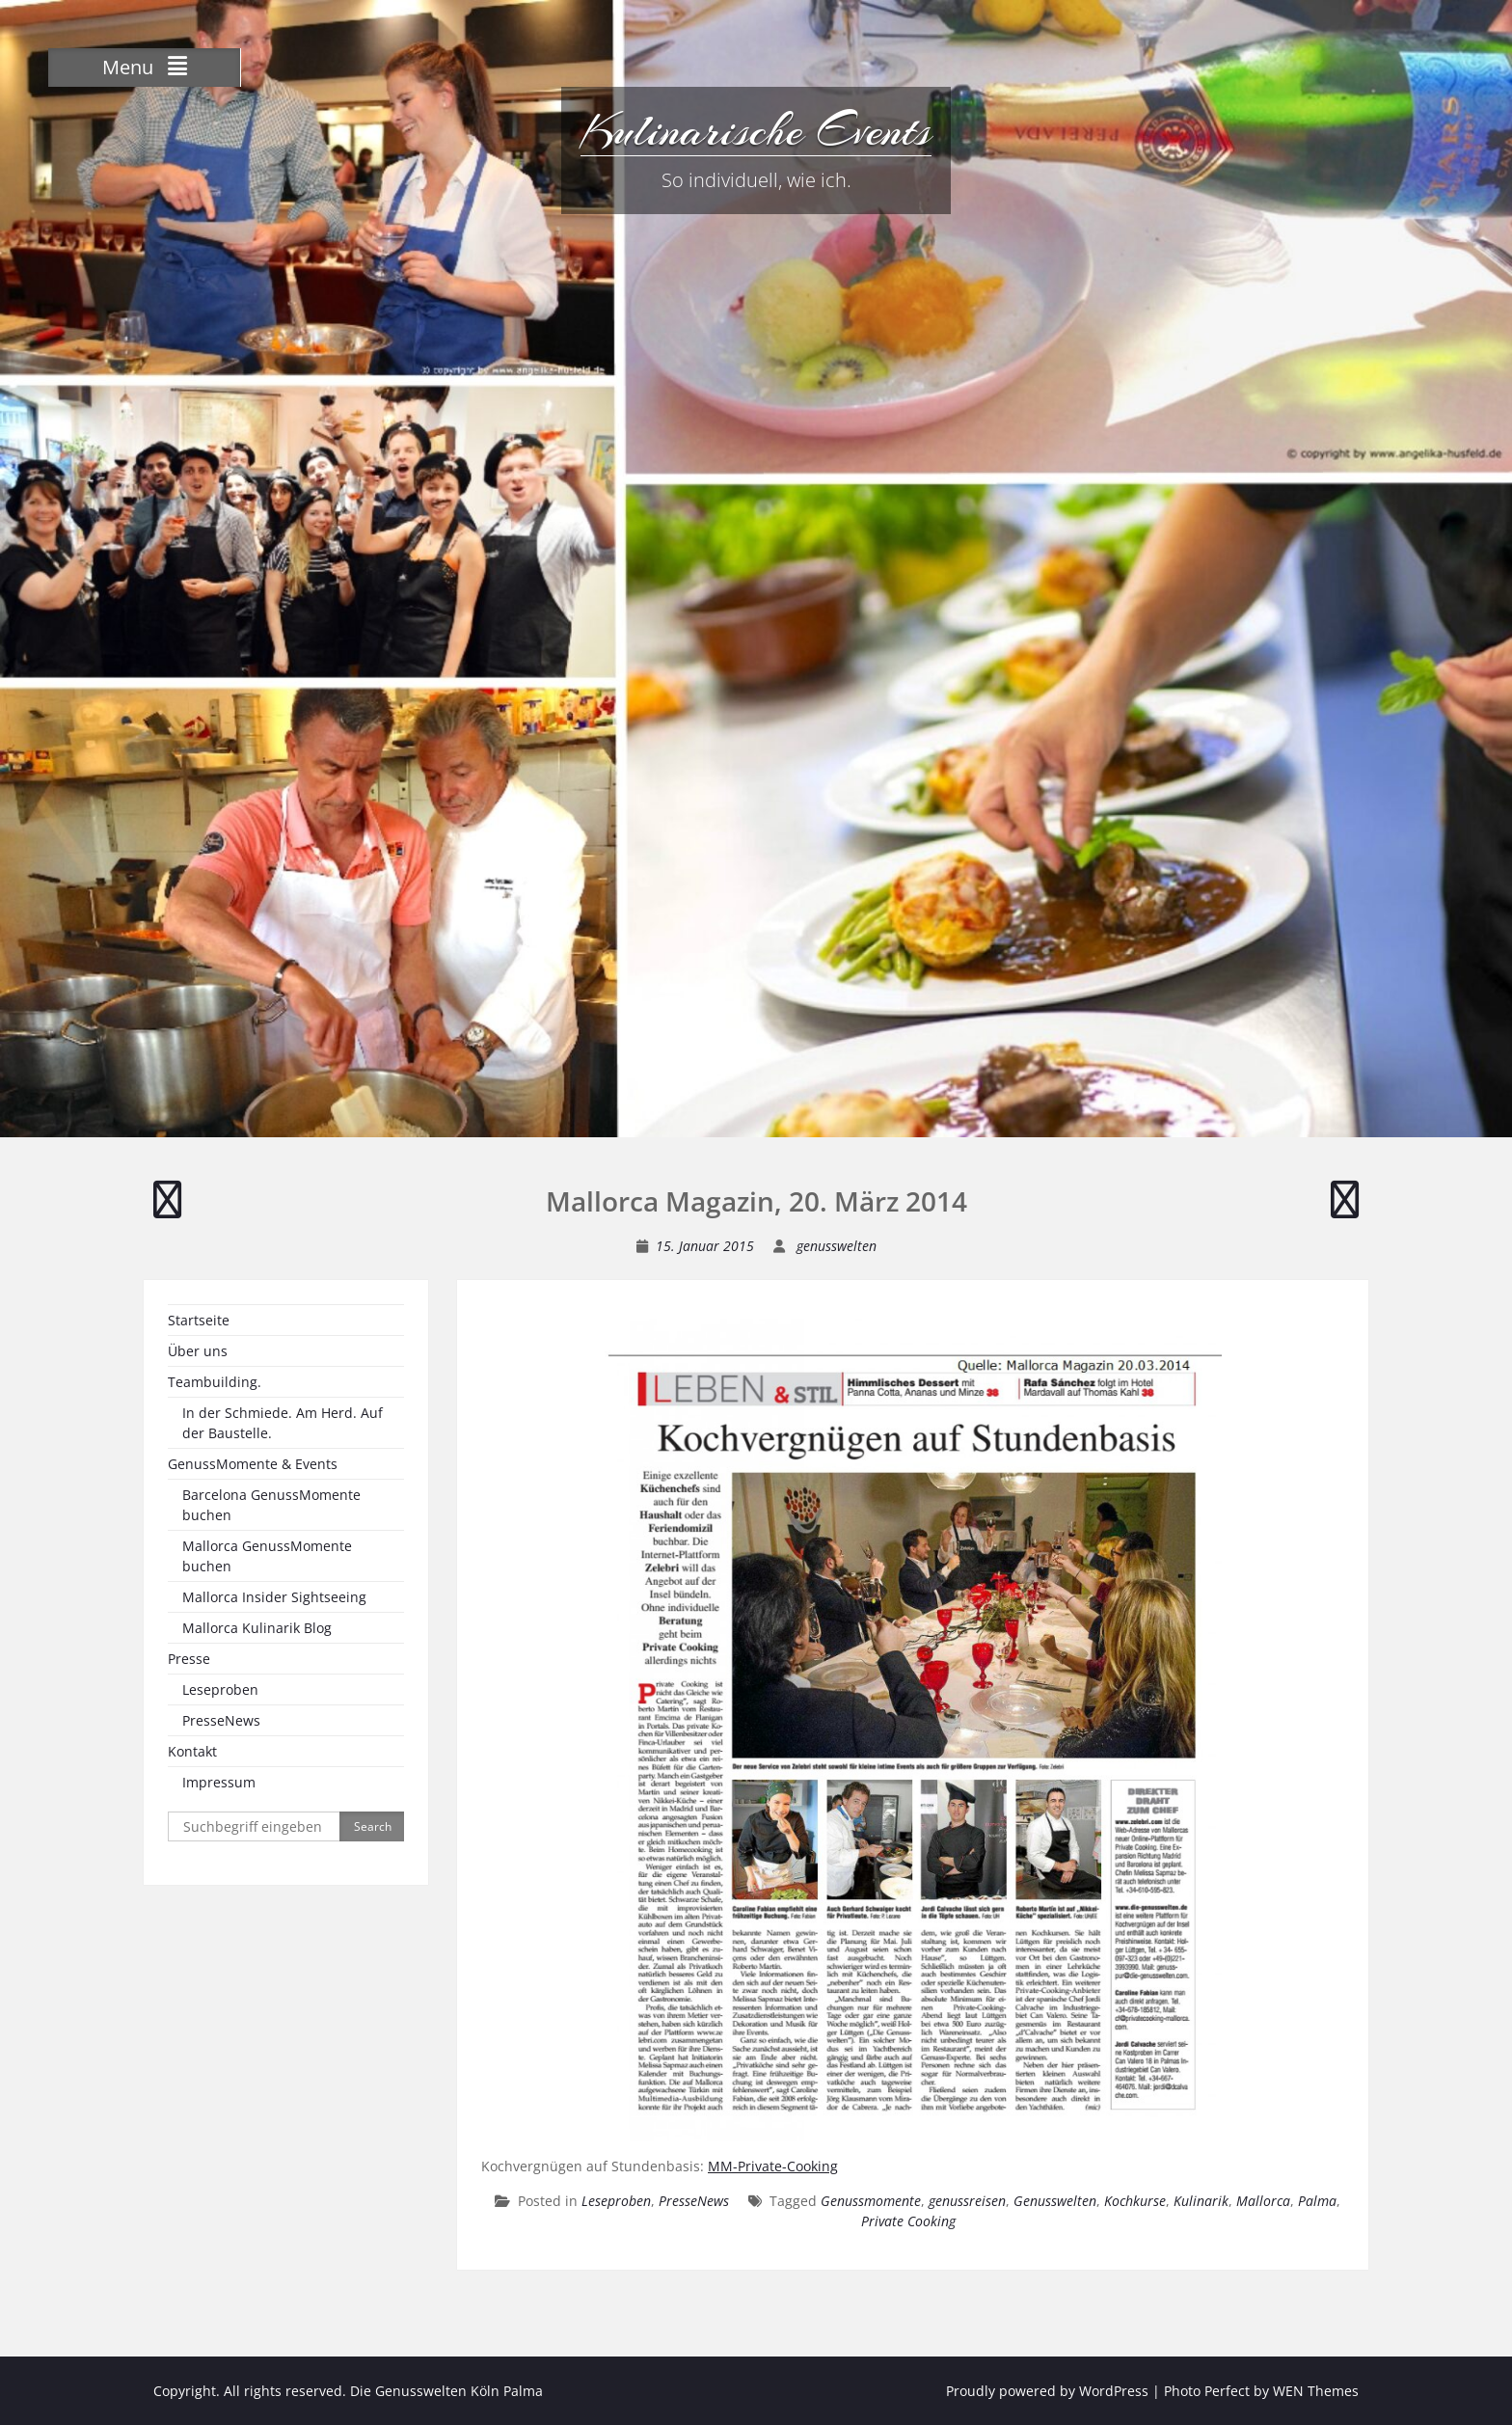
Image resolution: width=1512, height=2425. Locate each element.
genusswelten (836, 1246)
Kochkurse (1135, 2201)
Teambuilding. (214, 1382)
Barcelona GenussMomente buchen (271, 1504)
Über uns (198, 1351)
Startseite (199, 1320)
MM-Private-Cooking (773, 2166)
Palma (1317, 2201)
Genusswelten (1054, 2201)
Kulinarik (1201, 2201)
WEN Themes (1316, 2391)
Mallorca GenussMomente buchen (267, 1556)
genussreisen (967, 2201)
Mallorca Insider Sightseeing (274, 1597)
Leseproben (616, 2201)
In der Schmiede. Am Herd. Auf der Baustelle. (282, 1422)
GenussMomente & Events (253, 1464)
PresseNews (694, 2201)
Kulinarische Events (756, 130)
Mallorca (1263, 2201)
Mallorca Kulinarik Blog (257, 1628)
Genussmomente (871, 2201)
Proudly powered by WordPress (1047, 2391)
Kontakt (192, 1751)
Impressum (219, 1782)
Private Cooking (908, 2221)
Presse (189, 1658)
